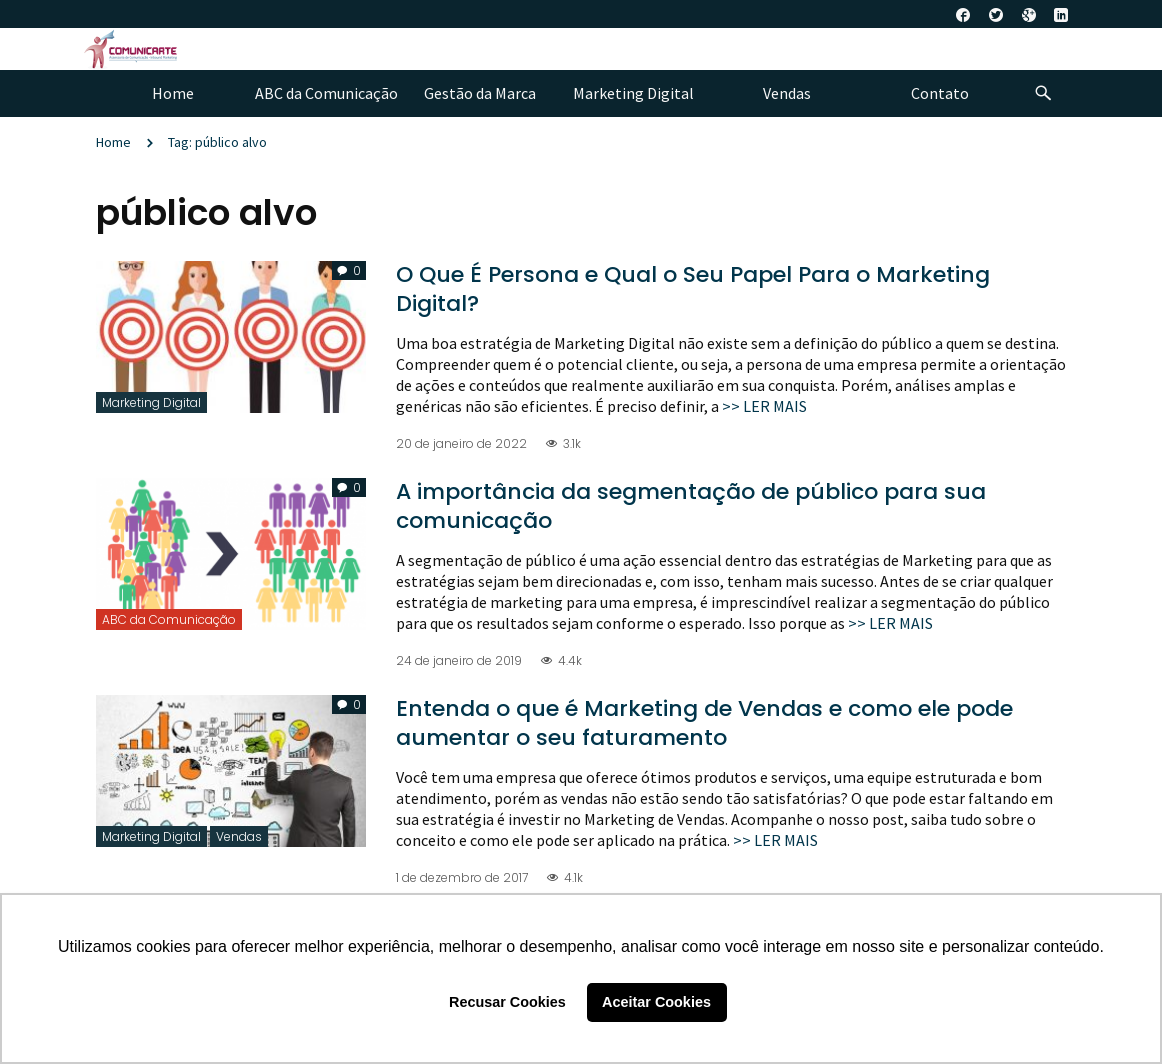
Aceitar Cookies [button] (656, 1002)
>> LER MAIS (764, 406)
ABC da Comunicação (169, 619)
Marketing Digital (151, 402)
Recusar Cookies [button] (507, 1002)
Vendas (239, 836)
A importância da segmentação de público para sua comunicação (691, 506)
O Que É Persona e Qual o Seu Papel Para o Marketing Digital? (693, 289)
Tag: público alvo (217, 142)
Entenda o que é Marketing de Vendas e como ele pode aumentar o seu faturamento (704, 723)
